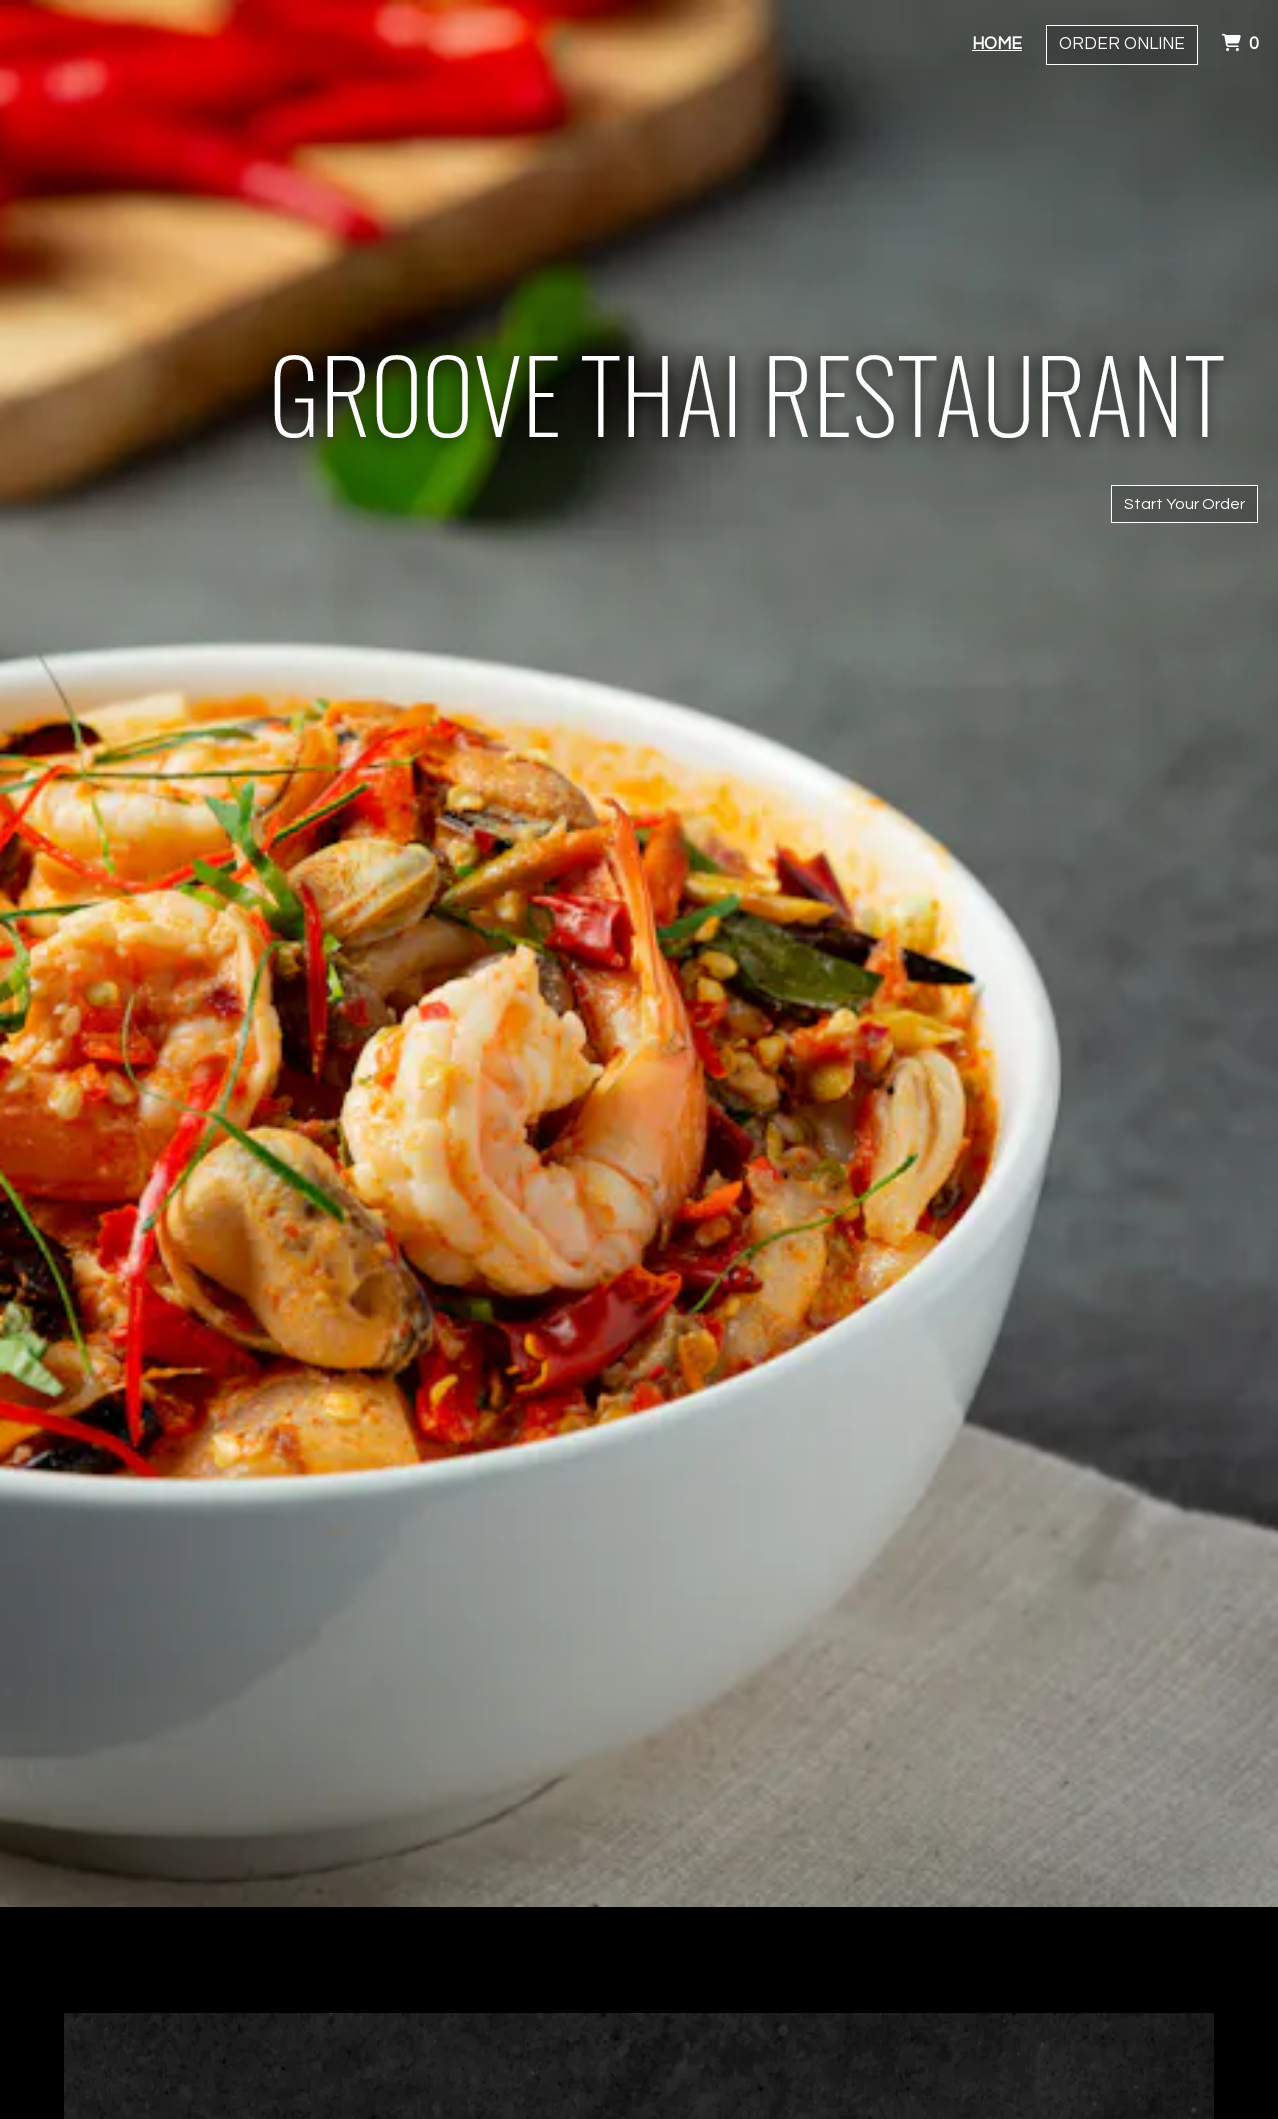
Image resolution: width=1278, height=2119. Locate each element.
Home (997, 44)
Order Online (1122, 44)
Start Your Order (1184, 504)
